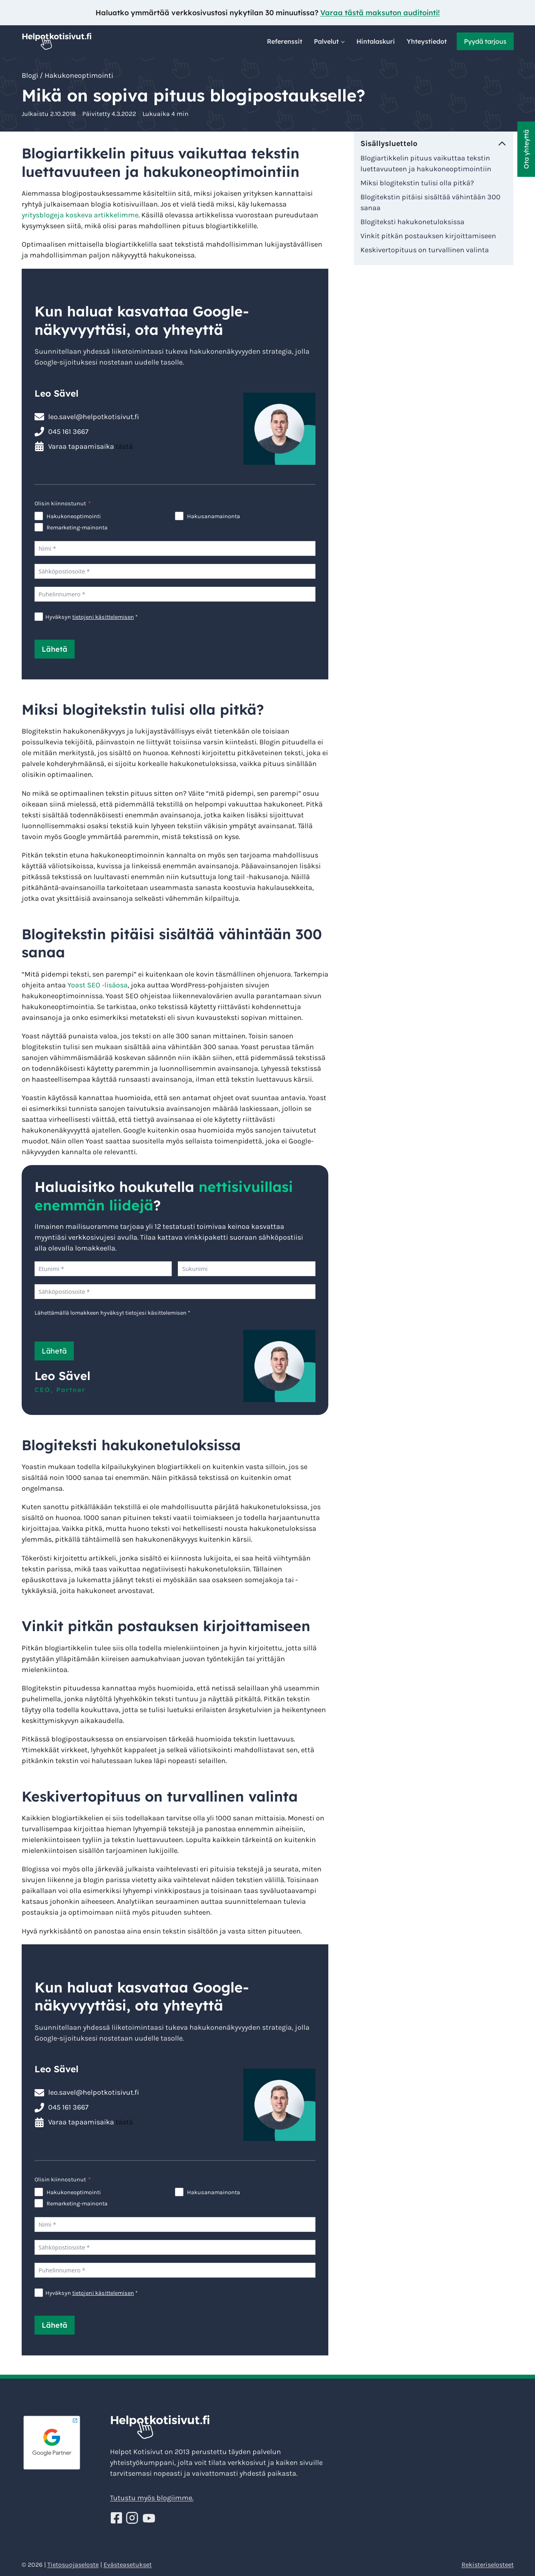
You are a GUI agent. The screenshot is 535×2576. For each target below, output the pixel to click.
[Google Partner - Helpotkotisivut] (63, 2443)
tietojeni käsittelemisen (103, 617)
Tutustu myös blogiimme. (151, 2497)
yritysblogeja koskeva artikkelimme (80, 215)
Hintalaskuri (375, 41)
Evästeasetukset (128, 2564)
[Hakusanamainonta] (179, 516)
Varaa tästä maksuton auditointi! (380, 12)
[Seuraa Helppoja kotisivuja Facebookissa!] (117, 2517)
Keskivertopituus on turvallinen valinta (424, 249)
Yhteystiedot (427, 41)
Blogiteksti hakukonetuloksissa (412, 221)
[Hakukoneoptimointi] (39, 516)
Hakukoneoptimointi (79, 75)
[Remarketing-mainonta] (39, 527)
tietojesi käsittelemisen (156, 1312)
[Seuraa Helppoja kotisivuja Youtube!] (148, 2518)
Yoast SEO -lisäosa (97, 985)
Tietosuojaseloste (73, 2564)
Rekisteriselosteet (488, 2564)
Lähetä (54, 649)
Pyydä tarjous (485, 41)
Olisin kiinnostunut (60, 503)
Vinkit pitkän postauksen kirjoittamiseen (428, 235)
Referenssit (284, 41)
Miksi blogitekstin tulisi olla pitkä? (417, 182)
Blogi (30, 75)
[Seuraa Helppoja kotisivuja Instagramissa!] (133, 2517)
